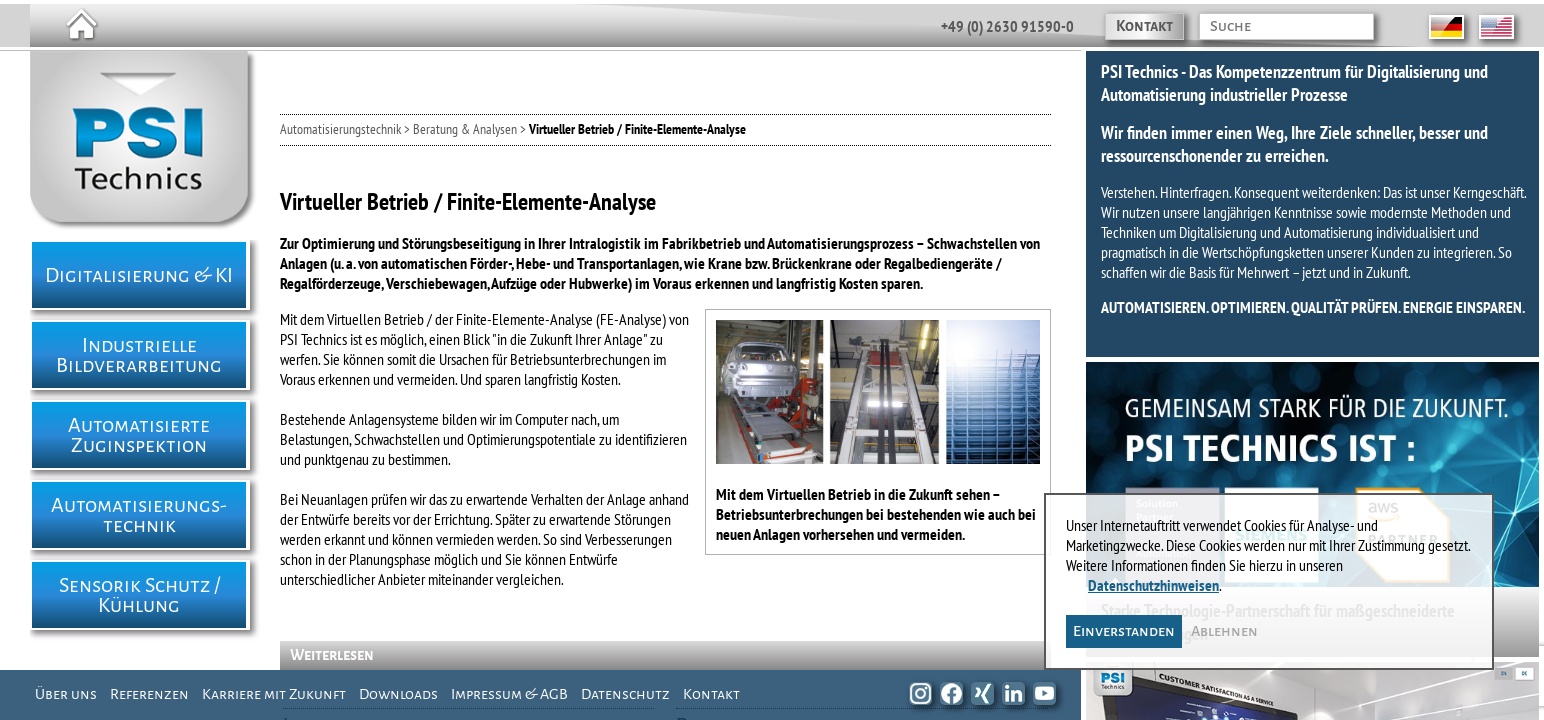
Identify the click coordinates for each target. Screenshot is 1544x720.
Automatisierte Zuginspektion (139, 435)
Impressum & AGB (509, 694)
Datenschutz (625, 694)
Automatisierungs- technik (139, 515)
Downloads (398, 694)
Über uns (66, 694)
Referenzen (149, 694)
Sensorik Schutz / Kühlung (139, 595)
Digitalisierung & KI (139, 275)
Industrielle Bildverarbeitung (139, 355)
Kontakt (1144, 26)
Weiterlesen (332, 655)
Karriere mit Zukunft (274, 694)
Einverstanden (1124, 631)
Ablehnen (1224, 631)
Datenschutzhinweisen (1153, 585)
